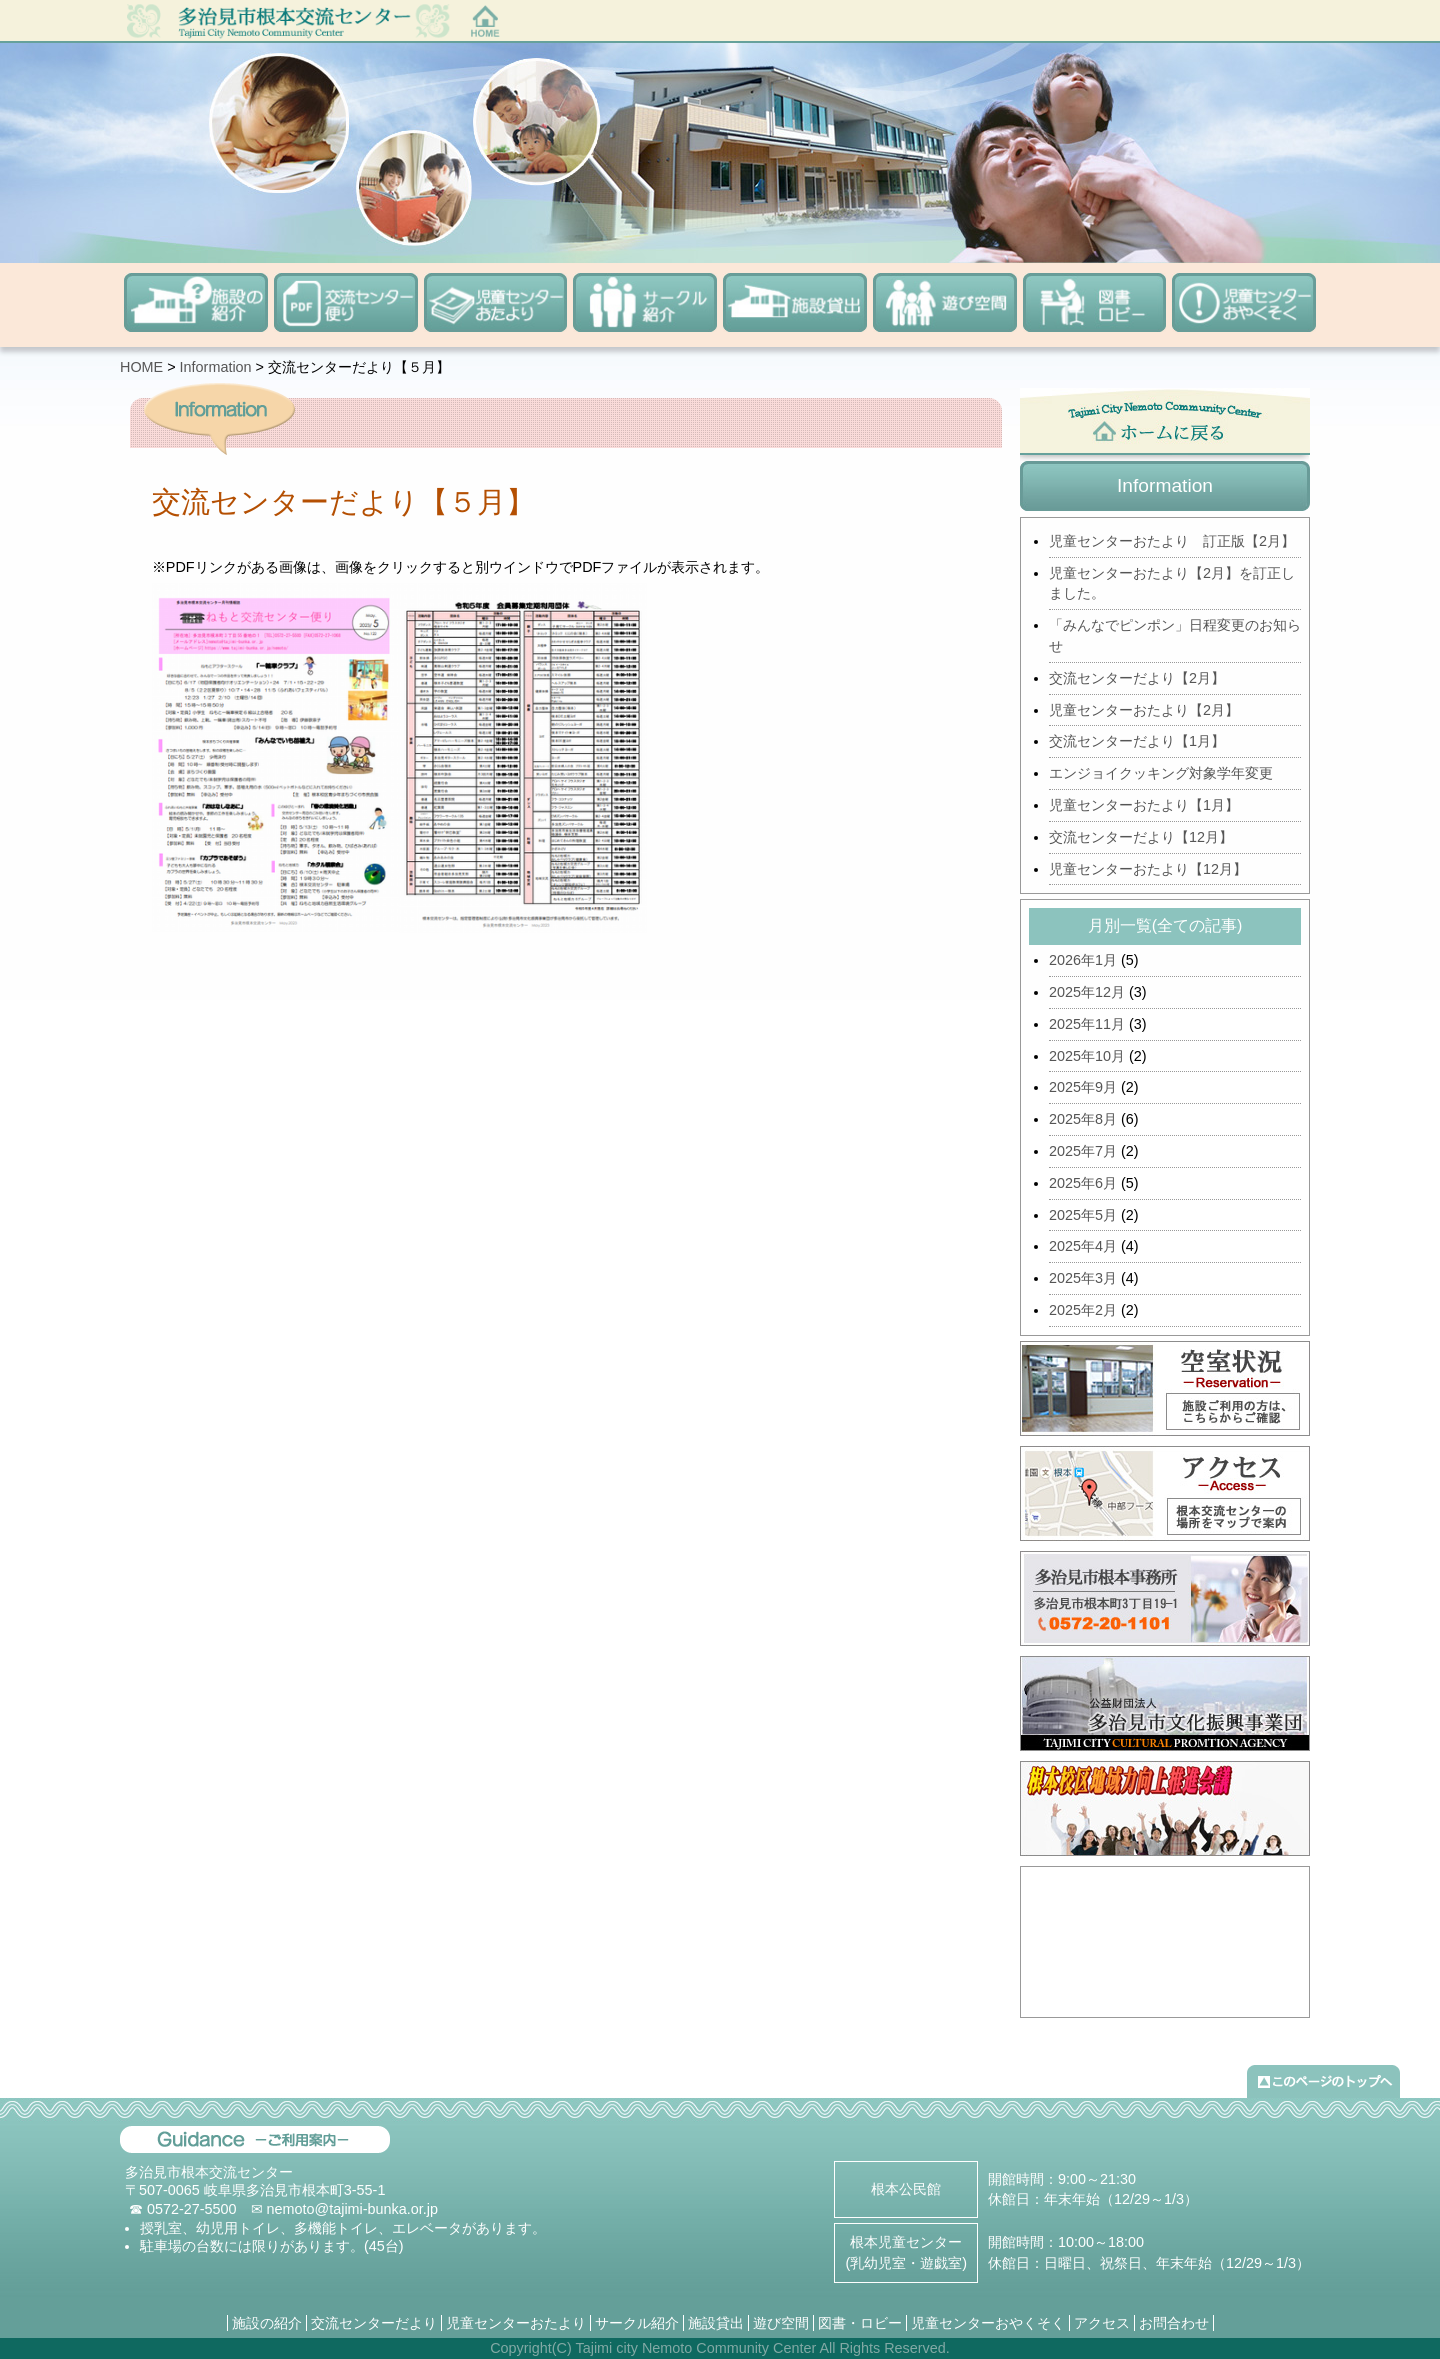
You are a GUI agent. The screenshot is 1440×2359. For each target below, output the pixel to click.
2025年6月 (1083, 1183)
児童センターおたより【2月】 (1144, 710)
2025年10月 (1087, 1056)
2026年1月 (1083, 960)
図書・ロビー (860, 2323)
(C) (562, 2348)
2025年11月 (1087, 1024)
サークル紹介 (637, 2323)
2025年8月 (1083, 1119)
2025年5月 (1083, 1215)
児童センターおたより (516, 2323)
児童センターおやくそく (988, 2323)
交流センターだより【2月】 (1137, 678)
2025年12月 (1087, 992)
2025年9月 (1083, 1087)
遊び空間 (781, 2323)
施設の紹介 (267, 2323)
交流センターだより (374, 2323)
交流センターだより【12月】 (1141, 837)
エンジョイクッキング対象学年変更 (1161, 773)
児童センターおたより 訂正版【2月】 (1172, 541)
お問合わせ (1174, 2323)
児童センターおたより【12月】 (1148, 869)
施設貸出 (716, 2323)
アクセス (1102, 2323)
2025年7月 (1083, 1151)
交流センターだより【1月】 (1137, 741)
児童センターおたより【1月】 (1144, 805)
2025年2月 (1083, 1310)
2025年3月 (1083, 1278)
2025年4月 (1083, 1246)
